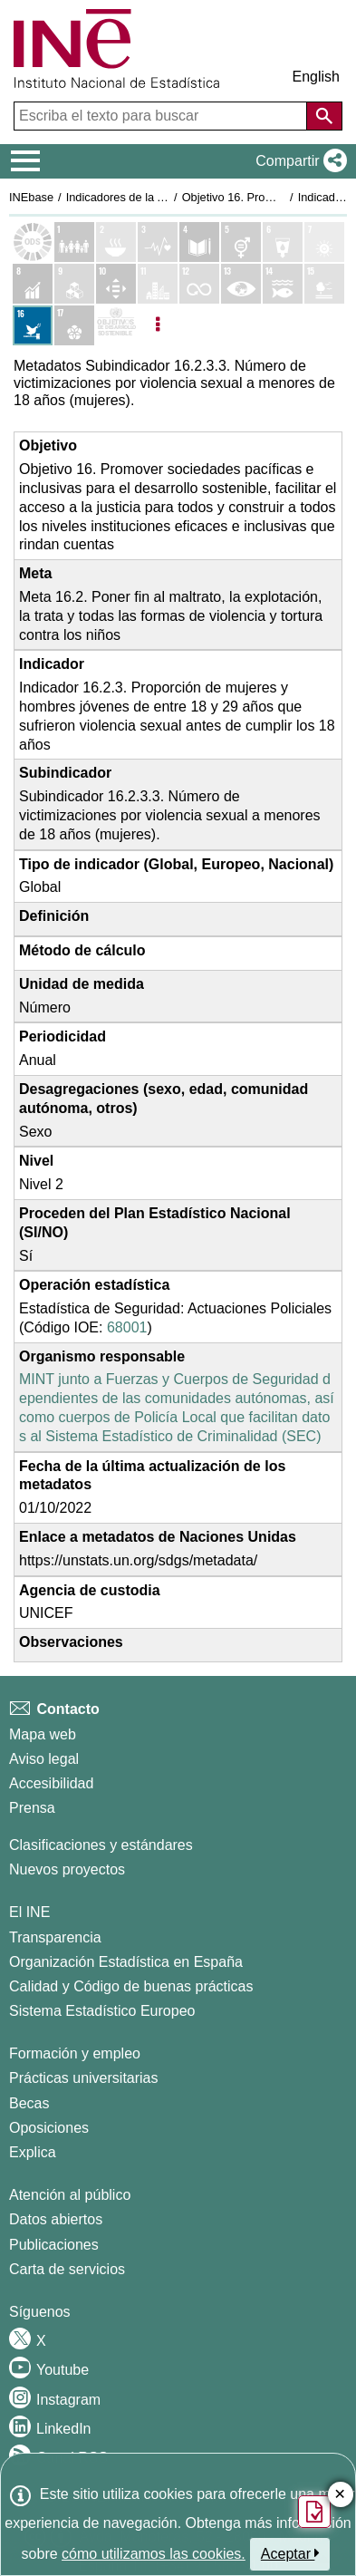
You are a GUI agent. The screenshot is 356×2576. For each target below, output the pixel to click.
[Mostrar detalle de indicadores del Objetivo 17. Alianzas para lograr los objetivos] (74, 325)
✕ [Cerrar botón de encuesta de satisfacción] (340, 2495)
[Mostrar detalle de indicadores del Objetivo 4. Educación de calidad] (199, 242)
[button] (297, 161)
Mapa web (42, 1734)
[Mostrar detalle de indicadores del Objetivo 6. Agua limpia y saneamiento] (283, 242)
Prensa (32, 1808)
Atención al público (69, 2195)
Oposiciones (49, 2127)
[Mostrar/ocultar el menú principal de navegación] (26, 161)
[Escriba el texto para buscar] (162, 116)
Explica (32, 2152)
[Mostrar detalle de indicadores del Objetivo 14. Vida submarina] (283, 284)
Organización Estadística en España (126, 1962)
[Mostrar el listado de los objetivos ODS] (33, 242)
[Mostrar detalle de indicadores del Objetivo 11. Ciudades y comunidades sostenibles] (158, 284)
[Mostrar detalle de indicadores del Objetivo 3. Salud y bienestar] (158, 242)
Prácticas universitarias (84, 2078)
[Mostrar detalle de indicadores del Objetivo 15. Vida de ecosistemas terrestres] (324, 284)
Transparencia (55, 1937)
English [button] (316, 76)
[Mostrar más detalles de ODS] (116, 325)
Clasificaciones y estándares (101, 1845)
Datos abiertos (55, 2219)
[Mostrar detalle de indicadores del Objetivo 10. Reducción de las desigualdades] (116, 284)
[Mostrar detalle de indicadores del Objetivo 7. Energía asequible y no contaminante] (324, 242)
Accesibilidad (51, 1783)
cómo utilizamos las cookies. (153, 2553)
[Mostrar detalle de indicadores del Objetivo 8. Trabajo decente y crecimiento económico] (33, 284)
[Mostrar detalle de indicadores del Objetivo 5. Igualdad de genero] (241, 242)
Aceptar (290, 2553)
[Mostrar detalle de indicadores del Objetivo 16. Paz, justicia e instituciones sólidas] (33, 325)
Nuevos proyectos (67, 1869)
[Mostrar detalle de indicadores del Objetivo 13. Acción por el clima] (241, 284)
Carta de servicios (67, 2269)
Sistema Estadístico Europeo (102, 2011)
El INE (29, 1912)
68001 (127, 1327)
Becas (29, 2103)
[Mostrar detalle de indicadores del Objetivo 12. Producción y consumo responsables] (199, 284)
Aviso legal (44, 1759)
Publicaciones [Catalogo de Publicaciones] (54, 2244)
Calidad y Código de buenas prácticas (131, 1986)
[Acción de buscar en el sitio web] (324, 116)
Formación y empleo (74, 2053)
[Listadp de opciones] (158, 325)
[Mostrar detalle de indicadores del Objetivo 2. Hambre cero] (116, 242)
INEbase (31, 197)
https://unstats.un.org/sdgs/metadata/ (138, 1560)
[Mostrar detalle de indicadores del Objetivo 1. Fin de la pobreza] (74, 242)
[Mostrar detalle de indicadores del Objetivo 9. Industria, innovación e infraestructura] (74, 284)
